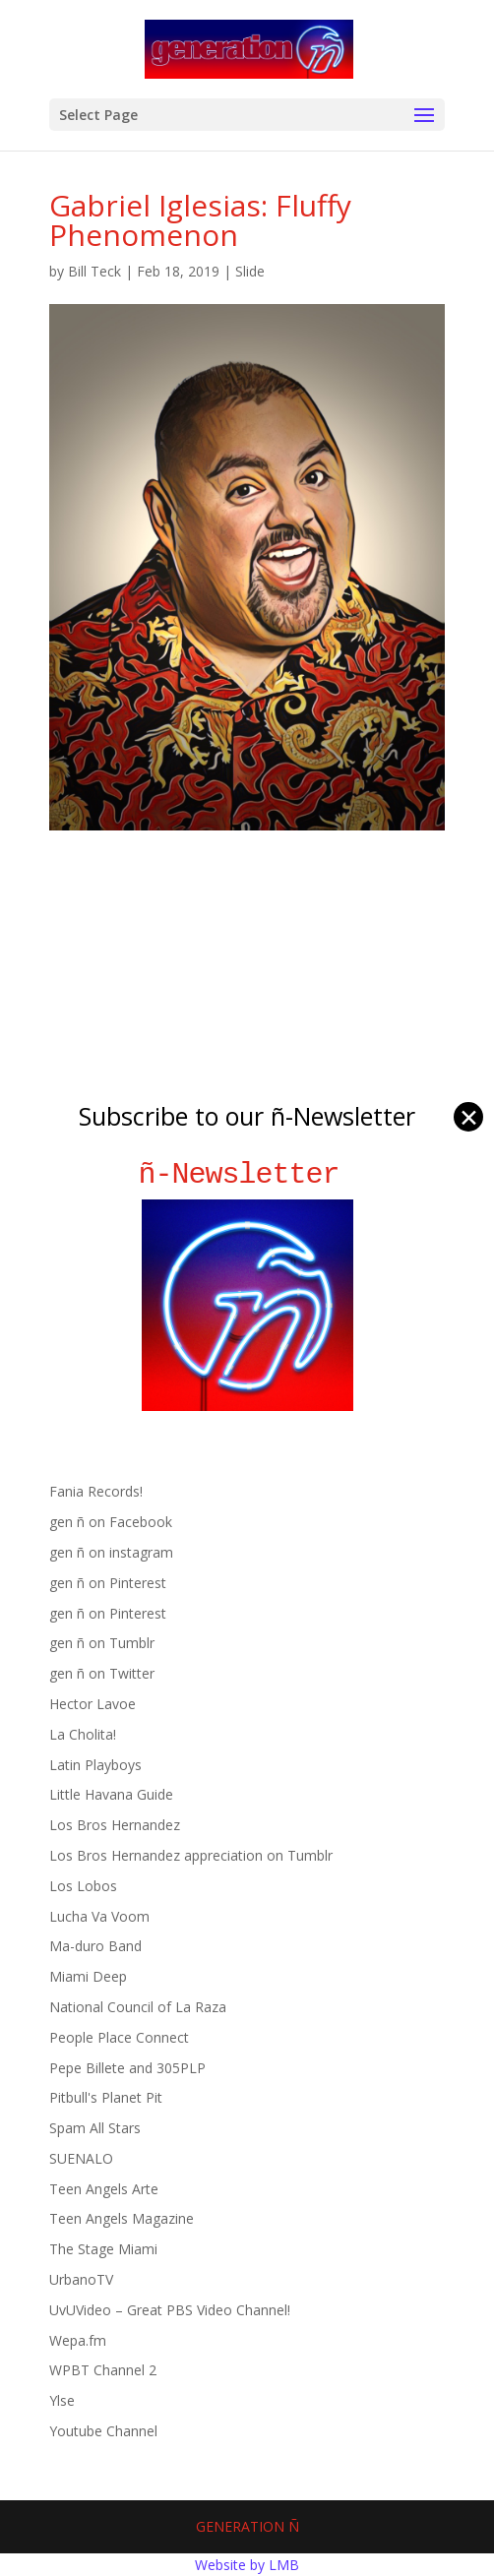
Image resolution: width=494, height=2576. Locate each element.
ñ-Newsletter (247, 1174)
